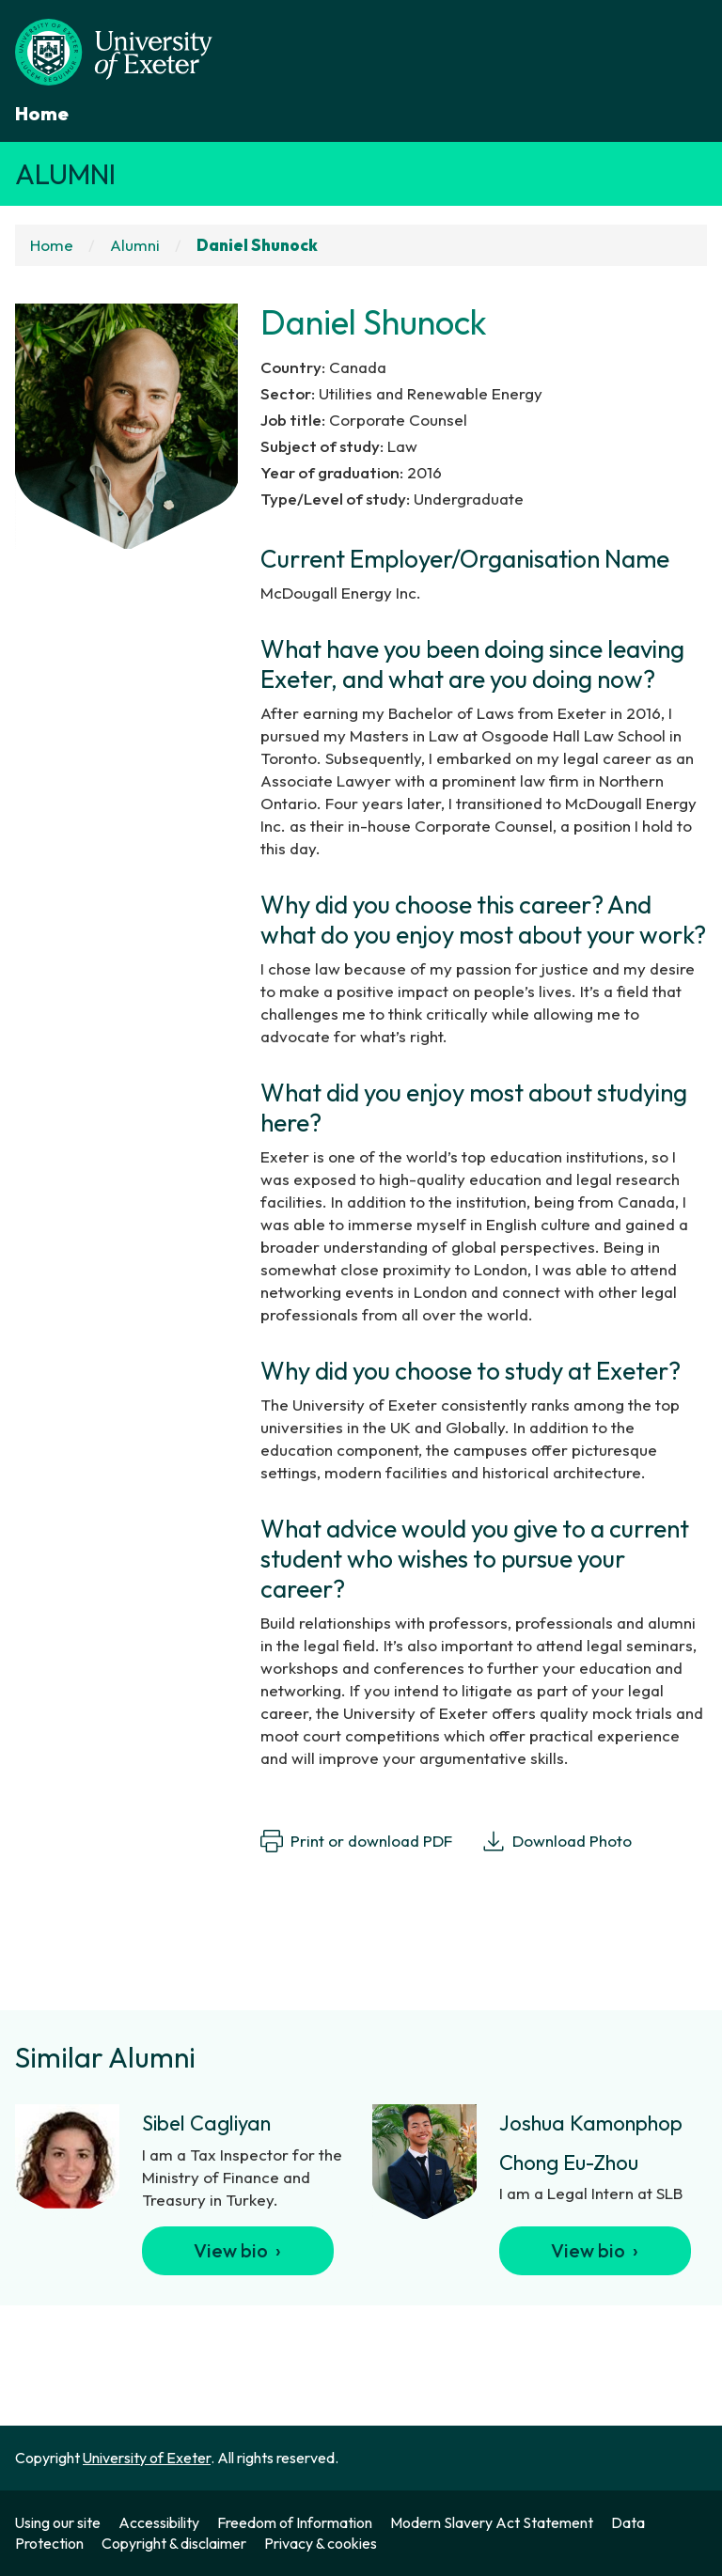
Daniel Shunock (257, 245)
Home (42, 113)
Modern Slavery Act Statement (491, 2522)
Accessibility (158, 2522)
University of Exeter (147, 2457)
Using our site (58, 2522)
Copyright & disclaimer (174, 2543)
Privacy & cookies (320, 2543)
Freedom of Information (294, 2522)
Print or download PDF (356, 1841)
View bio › (237, 2250)
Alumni (65, 174)
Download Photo (557, 1841)
